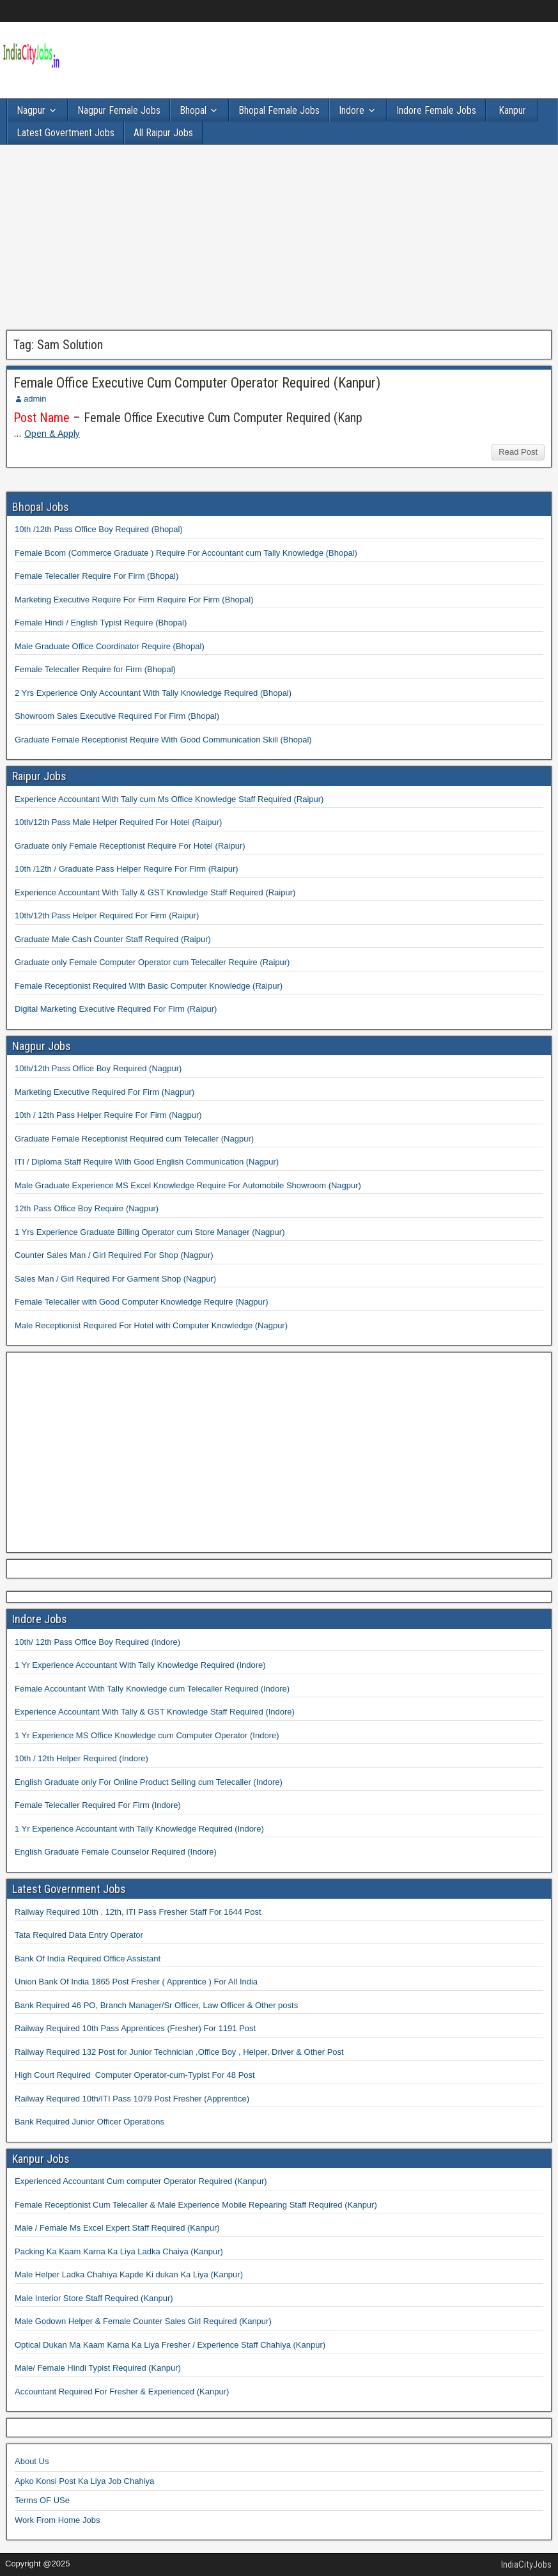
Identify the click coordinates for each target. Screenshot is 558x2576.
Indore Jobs (39, 1619)
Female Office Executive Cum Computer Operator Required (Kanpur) (196, 383)
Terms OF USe (42, 2500)
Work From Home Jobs (57, 2520)
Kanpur (512, 110)
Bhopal (193, 110)
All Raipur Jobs (163, 133)
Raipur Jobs (39, 776)
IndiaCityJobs (526, 2564)
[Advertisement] (279, 240)
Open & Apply (52, 433)
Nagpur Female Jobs (118, 110)
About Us (32, 2461)
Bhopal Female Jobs (279, 110)
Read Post (518, 452)
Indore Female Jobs (436, 110)
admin (35, 399)
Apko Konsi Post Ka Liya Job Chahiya (84, 2481)
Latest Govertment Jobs (65, 133)
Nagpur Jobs (41, 1046)
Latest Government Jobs (69, 1889)
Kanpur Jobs (41, 2158)
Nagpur (31, 110)
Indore (351, 110)
